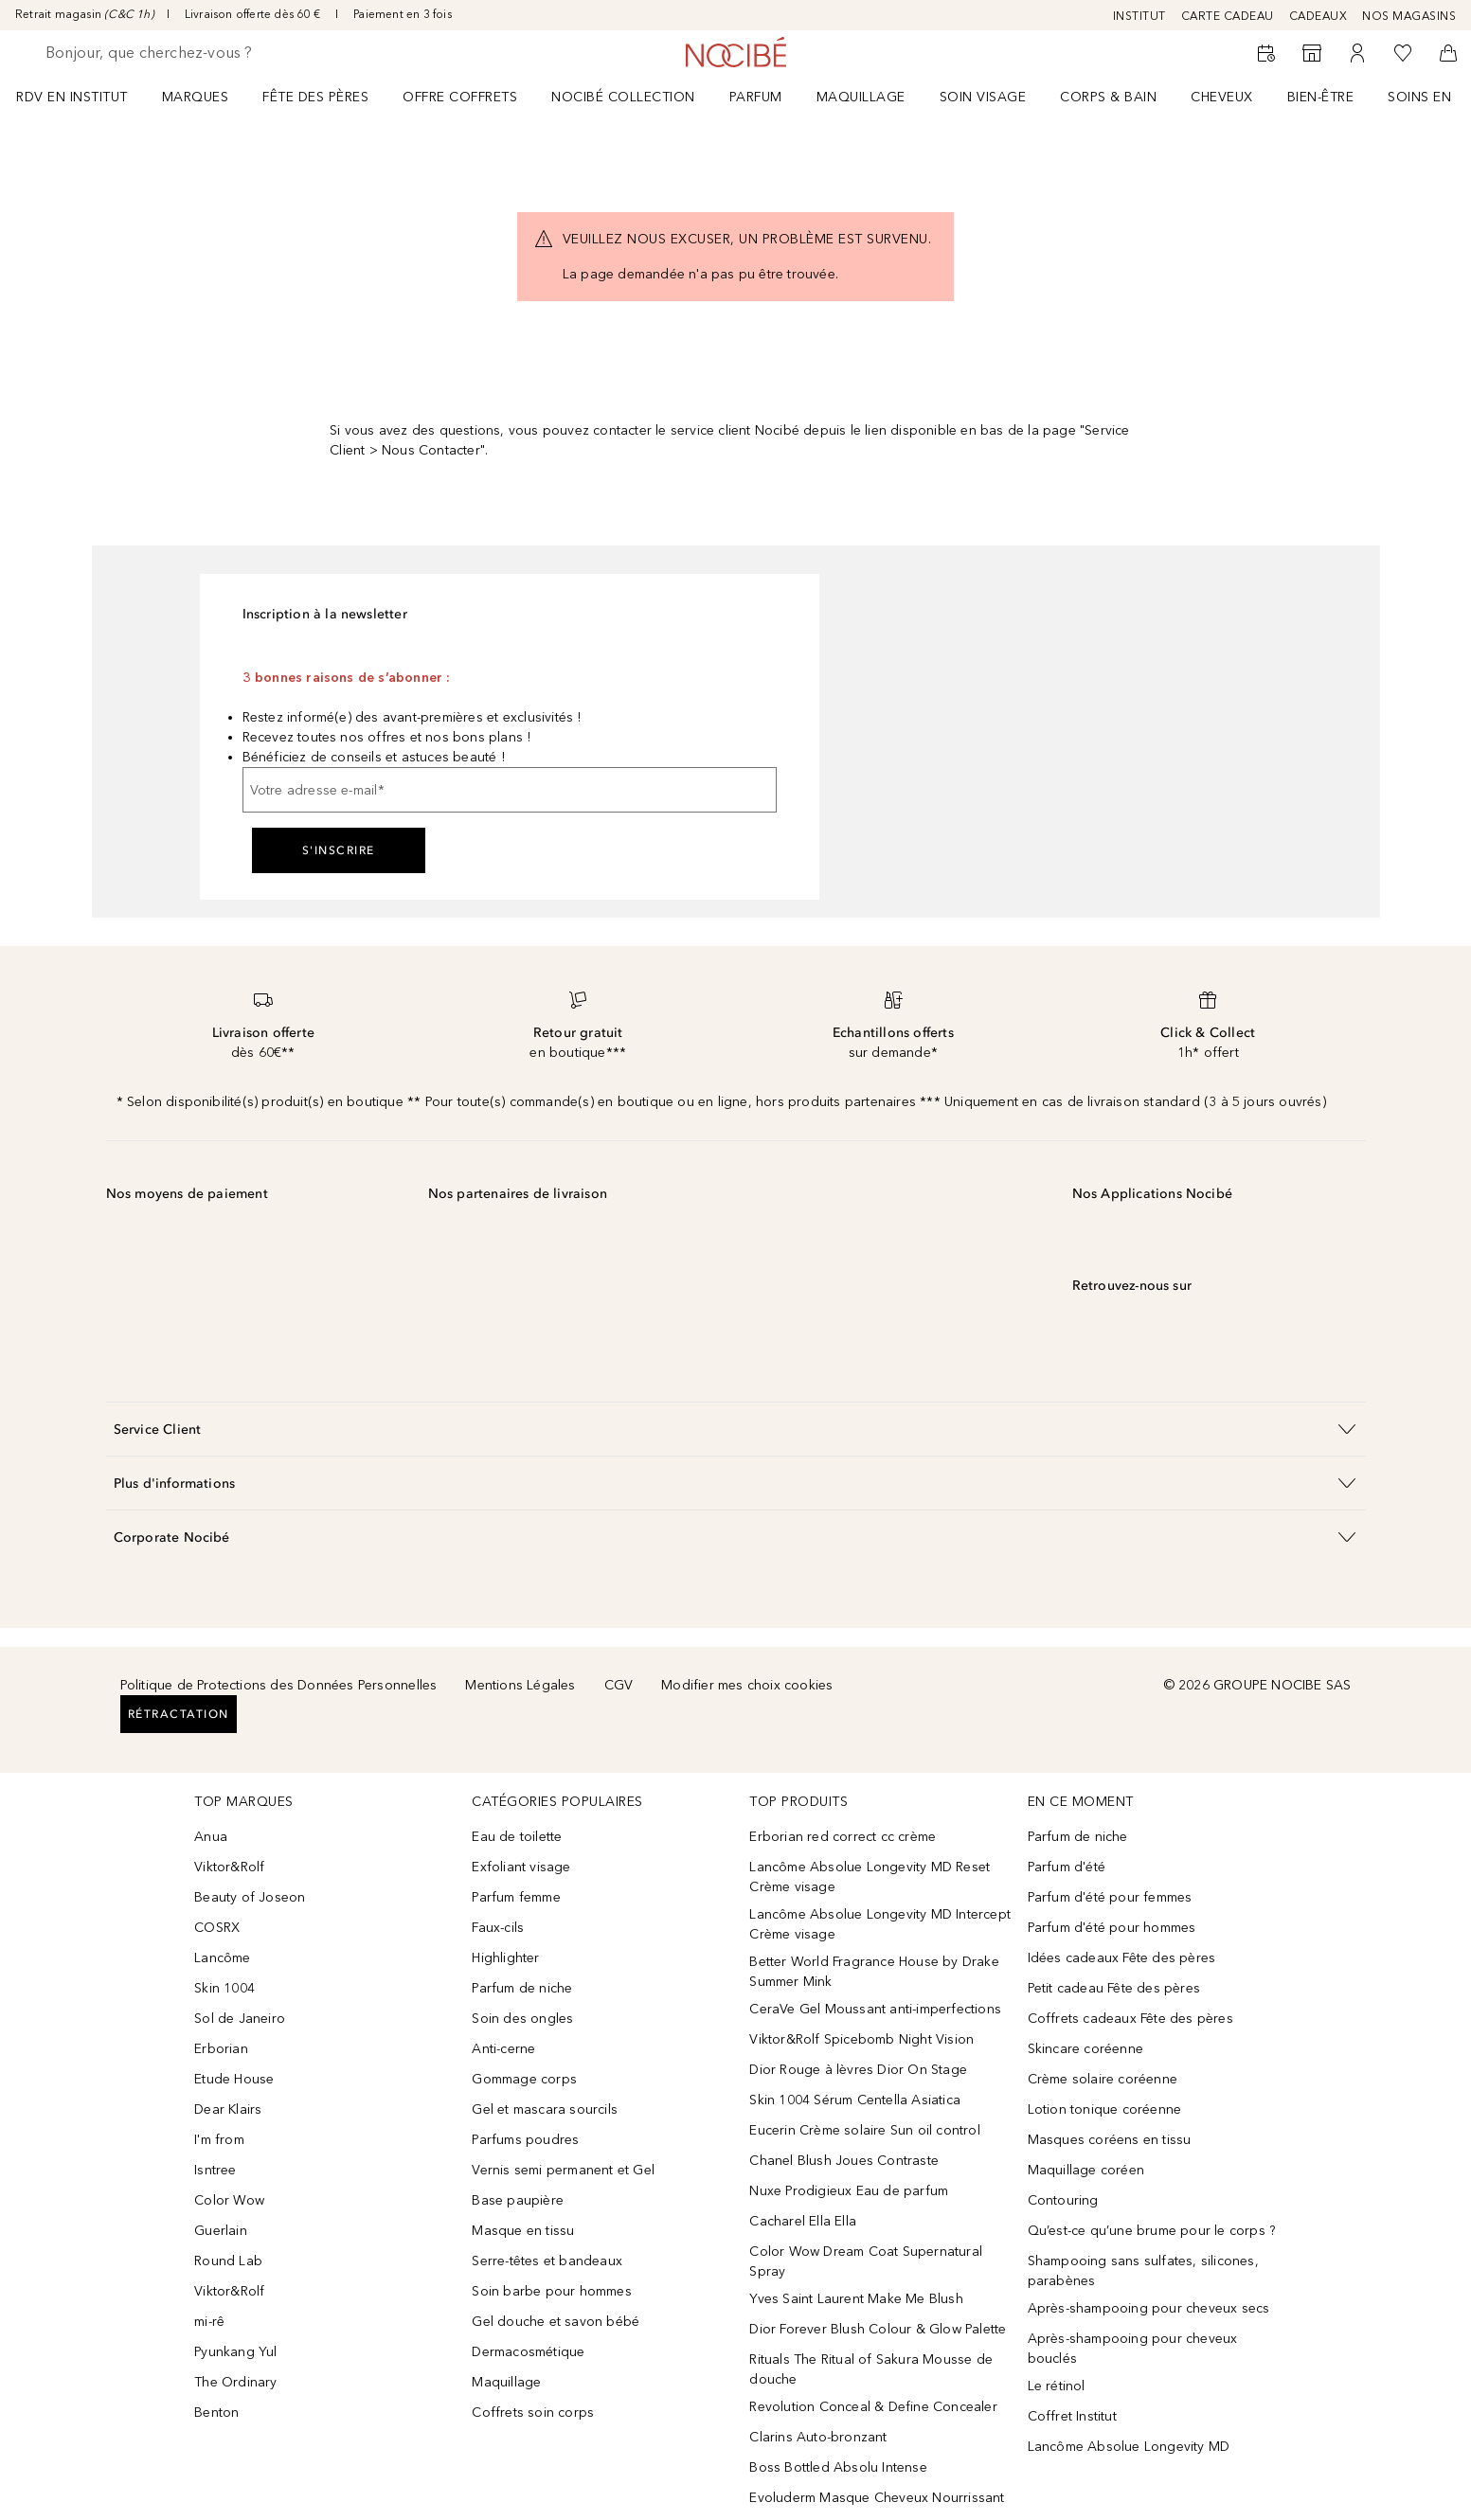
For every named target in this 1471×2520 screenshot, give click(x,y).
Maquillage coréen (1086, 2170)
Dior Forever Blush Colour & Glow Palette (877, 2329)
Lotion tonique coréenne (1105, 2109)
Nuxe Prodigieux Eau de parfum (848, 2191)
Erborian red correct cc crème (842, 1837)
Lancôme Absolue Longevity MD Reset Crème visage (869, 1877)
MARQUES (195, 97)
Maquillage (861, 97)
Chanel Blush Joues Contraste (844, 2161)
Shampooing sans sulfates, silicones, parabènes (1143, 2271)
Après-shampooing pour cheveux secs (1149, 2308)
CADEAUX (1318, 16)
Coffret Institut (1072, 2416)
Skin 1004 (224, 1988)
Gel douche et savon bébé (555, 2322)
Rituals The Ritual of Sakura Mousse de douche (871, 2369)
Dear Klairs (227, 2109)
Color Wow (229, 2200)
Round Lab (228, 2261)
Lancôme (222, 1958)
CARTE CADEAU (1227, 16)
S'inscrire (338, 850)
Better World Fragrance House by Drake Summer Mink (873, 1972)
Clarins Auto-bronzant (818, 2437)
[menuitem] (84, 96)
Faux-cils (498, 1928)
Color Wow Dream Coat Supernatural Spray (865, 2261)
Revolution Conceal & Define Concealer (872, 2407)
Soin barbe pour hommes (551, 2291)
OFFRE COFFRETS (460, 97)
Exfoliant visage (521, 1867)
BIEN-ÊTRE (1320, 97)
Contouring (1063, 2200)
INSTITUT (1139, 16)
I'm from (219, 2140)
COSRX (217, 1928)
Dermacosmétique (528, 2352)
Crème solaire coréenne (1102, 2079)
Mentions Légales (520, 1685)
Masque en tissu (523, 2231)
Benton (216, 2412)
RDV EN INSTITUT (72, 97)
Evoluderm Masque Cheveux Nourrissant (876, 2498)
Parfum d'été (1066, 1867)
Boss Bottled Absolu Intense (837, 2467)
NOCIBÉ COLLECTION (623, 97)
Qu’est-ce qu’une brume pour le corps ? (1152, 2231)
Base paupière (518, 2200)
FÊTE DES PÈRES (315, 97)
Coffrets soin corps (533, 2412)
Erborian (221, 2049)
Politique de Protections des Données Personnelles (279, 1685)
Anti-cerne (503, 2049)
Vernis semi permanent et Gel (565, 2170)
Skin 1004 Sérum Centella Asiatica (854, 2100)
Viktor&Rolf (229, 1867)
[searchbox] (184, 53)
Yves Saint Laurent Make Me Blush (855, 2299)
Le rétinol (1056, 2386)
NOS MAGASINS (1409, 16)
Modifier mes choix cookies (747, 1685)
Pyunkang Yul (235, 2352)
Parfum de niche (522, 1988)
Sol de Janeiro (239, 2019)
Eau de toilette (517, 1837)
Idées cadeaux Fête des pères (1122, 1958)
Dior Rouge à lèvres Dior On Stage (858, 2070)
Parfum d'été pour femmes (1110, 1897)
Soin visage (983, 97)
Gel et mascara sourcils (545, 2109)
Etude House (234, 2079)
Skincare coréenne (1085, 2049)
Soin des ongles (522, 2019)
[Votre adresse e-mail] (509, 790)
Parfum (755, 97)
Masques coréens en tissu (1110, 2140)
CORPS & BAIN (1108, 97)
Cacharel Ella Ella (802, 2221)
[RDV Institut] (1266, 53)
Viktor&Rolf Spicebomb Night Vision (861, 2039)
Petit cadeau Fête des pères (1114, 1988)
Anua (210, 1837)
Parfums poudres (525, 2140)
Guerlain (220, 2231)
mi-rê (209, 2322)
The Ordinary (235, 2382)
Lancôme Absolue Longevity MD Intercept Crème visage (880, 1924)
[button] (736, 1429)
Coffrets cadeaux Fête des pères (1130, 2019)
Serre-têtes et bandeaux (547, 2261)
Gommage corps (524, 2079)
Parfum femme (516, 1897)
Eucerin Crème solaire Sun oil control (864, 2130)
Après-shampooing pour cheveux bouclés (1133, 2349)
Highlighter (505, 1958)
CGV (619, 1685)
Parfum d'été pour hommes (1112, 1928)
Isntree (215, 2170)
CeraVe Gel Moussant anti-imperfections (875, 2009)
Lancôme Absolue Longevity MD (1129, 2447)
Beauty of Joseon (249, 1897)
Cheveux (1222, 97)
